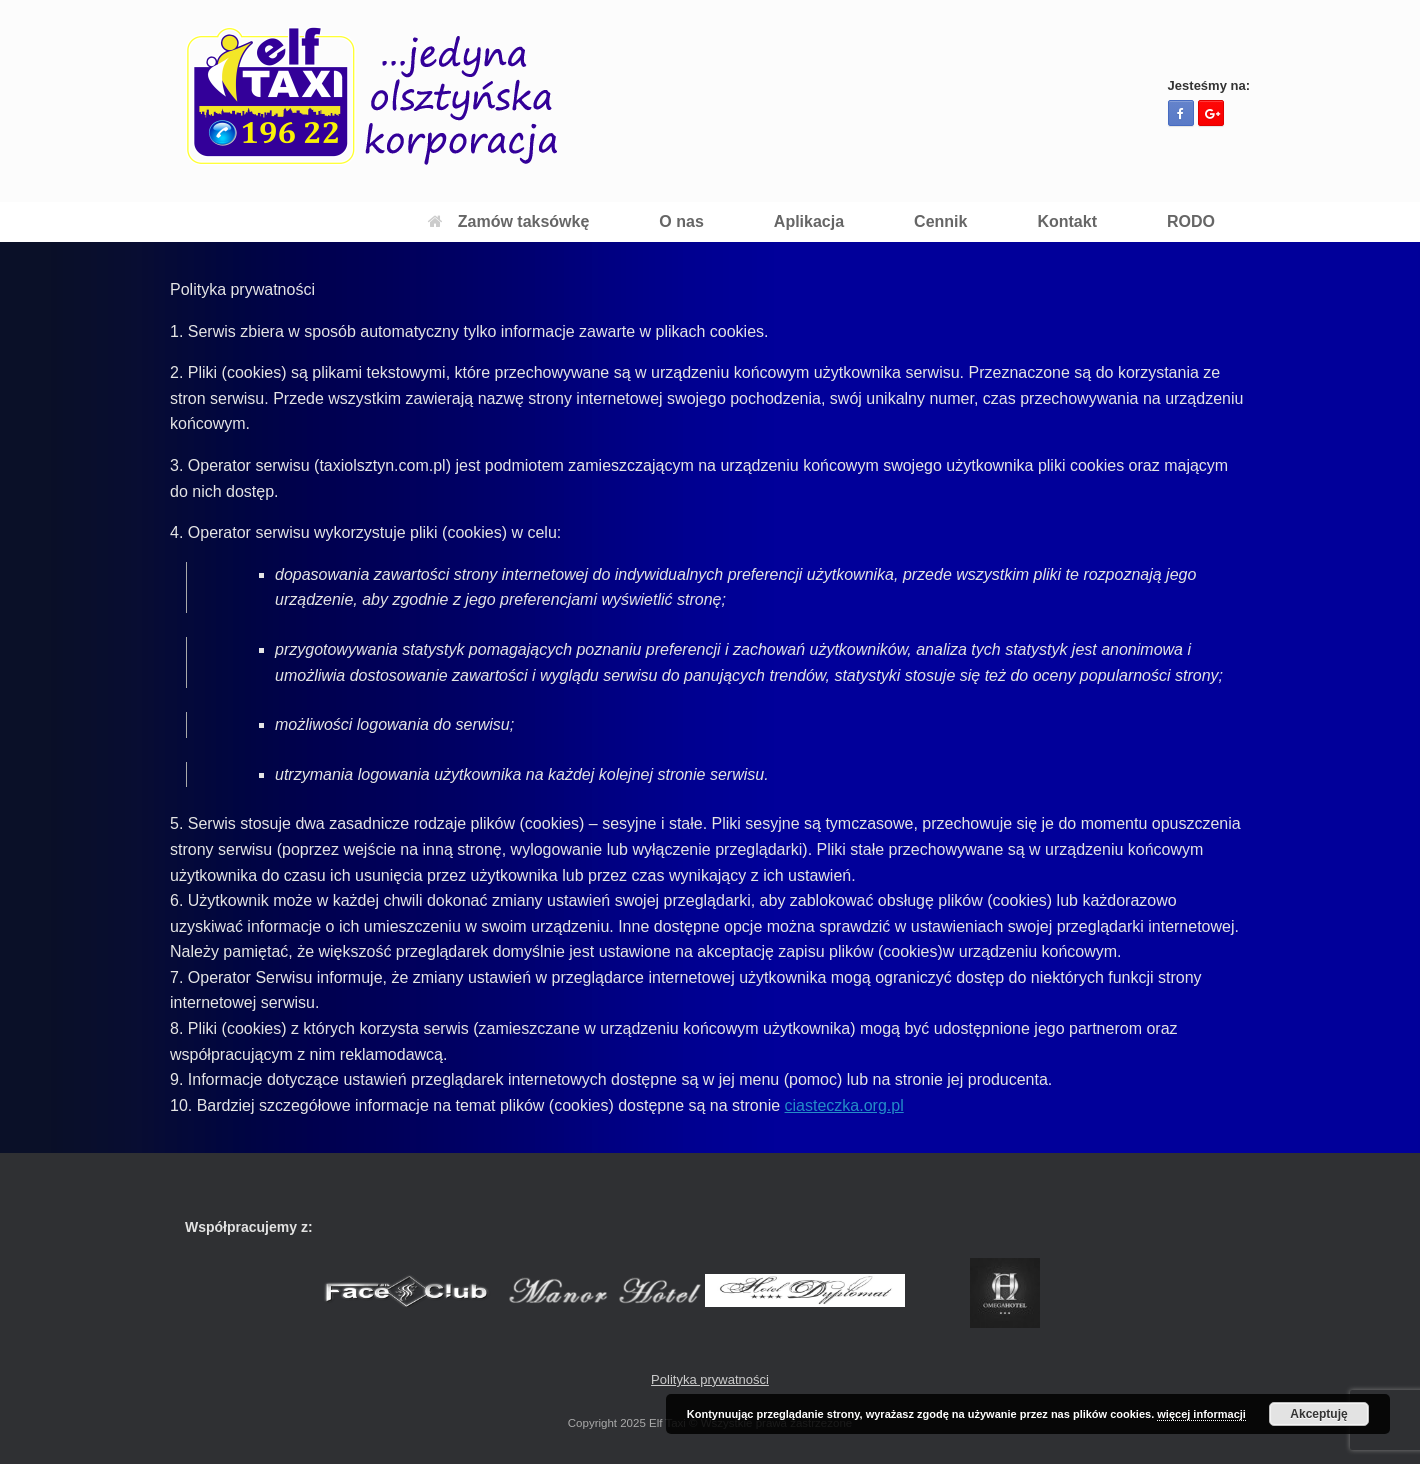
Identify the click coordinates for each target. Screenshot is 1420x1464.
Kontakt (1067, 221)
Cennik (940, 221)
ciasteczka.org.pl (844, 1105)
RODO (1191, 221)
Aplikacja (809, 221)
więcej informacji (1201, 1414)
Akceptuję (1318, 1414)
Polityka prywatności (710, 1379)
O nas (681, 221)
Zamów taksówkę (509, 221)
